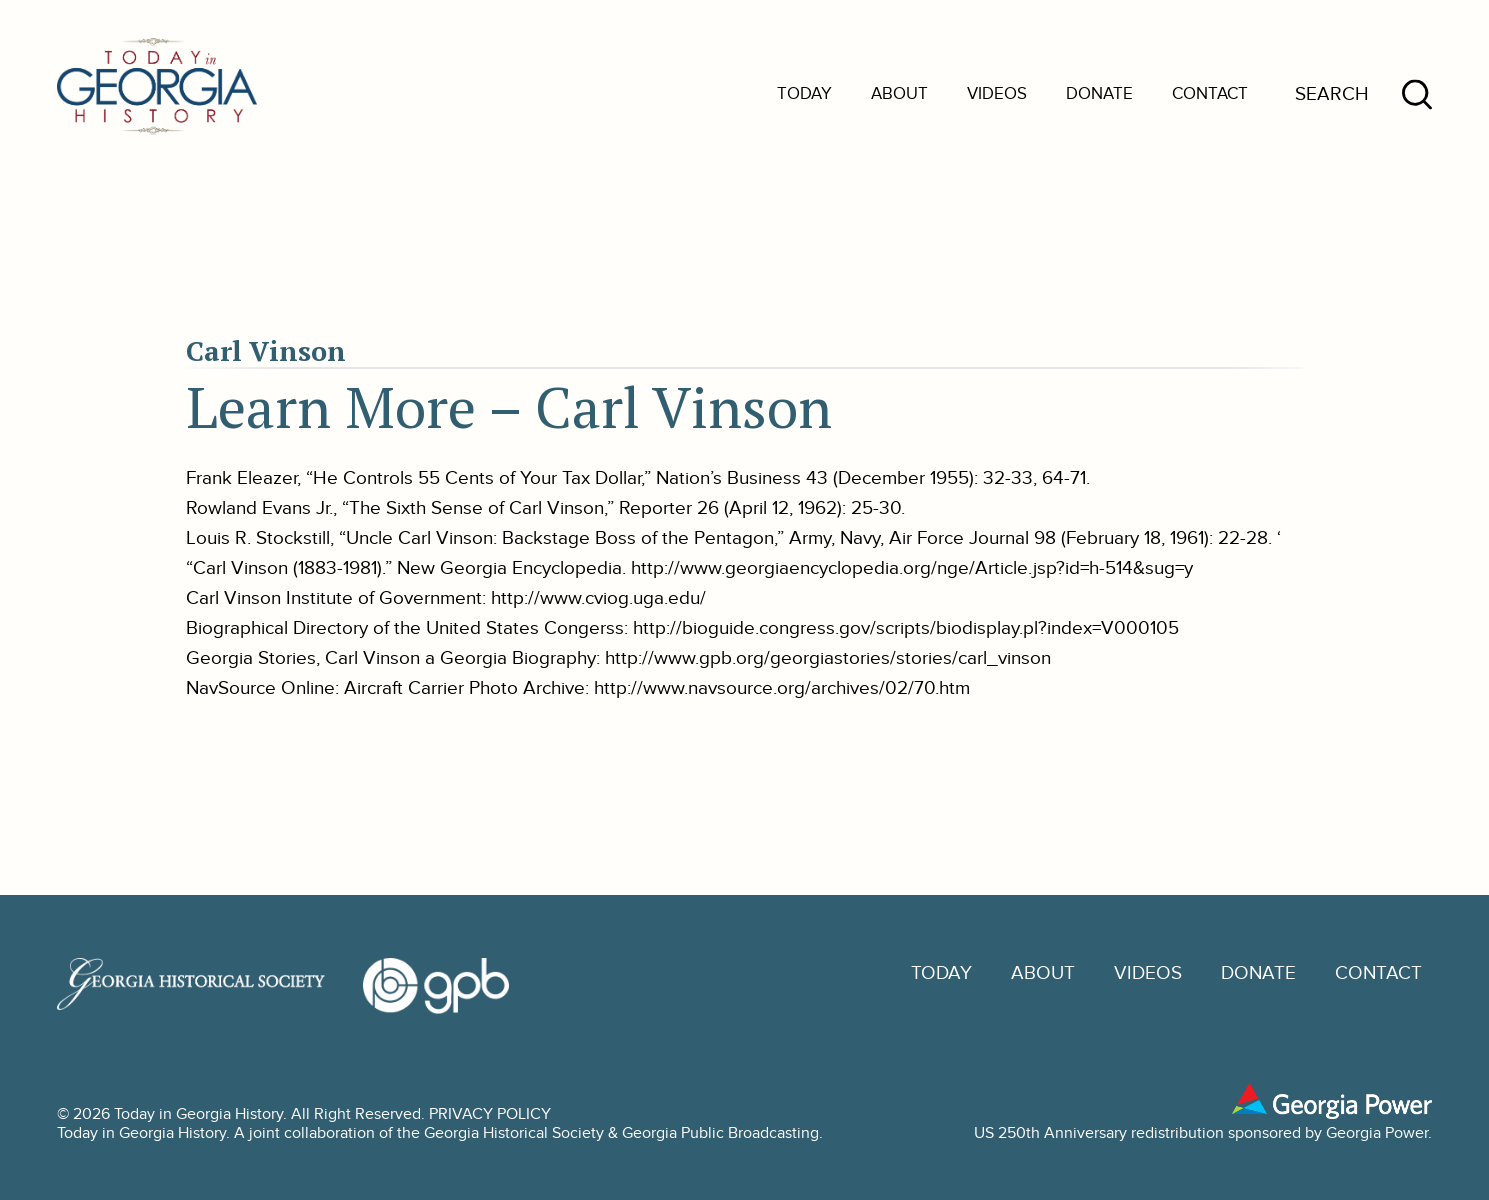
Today (804, 93)
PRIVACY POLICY (490, 1114)
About (899, 93)
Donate (1099, 93)
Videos (997, 93)
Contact (1210, 93)
